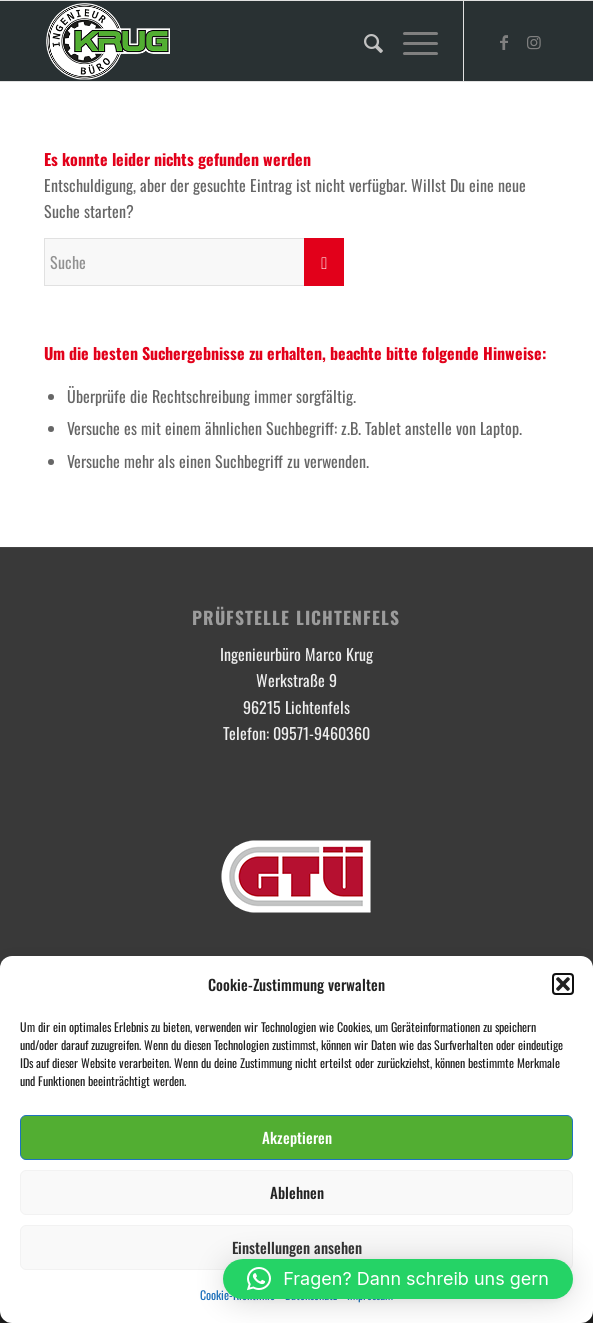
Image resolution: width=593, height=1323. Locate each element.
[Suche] (363, 41)
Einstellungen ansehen (297, 1247)
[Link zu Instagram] (534, 41)
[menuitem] (363, 41)
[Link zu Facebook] (504, 41)
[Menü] (410, 41)
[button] (563, 984)
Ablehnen (297, 1192)
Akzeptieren (297, 1137)
